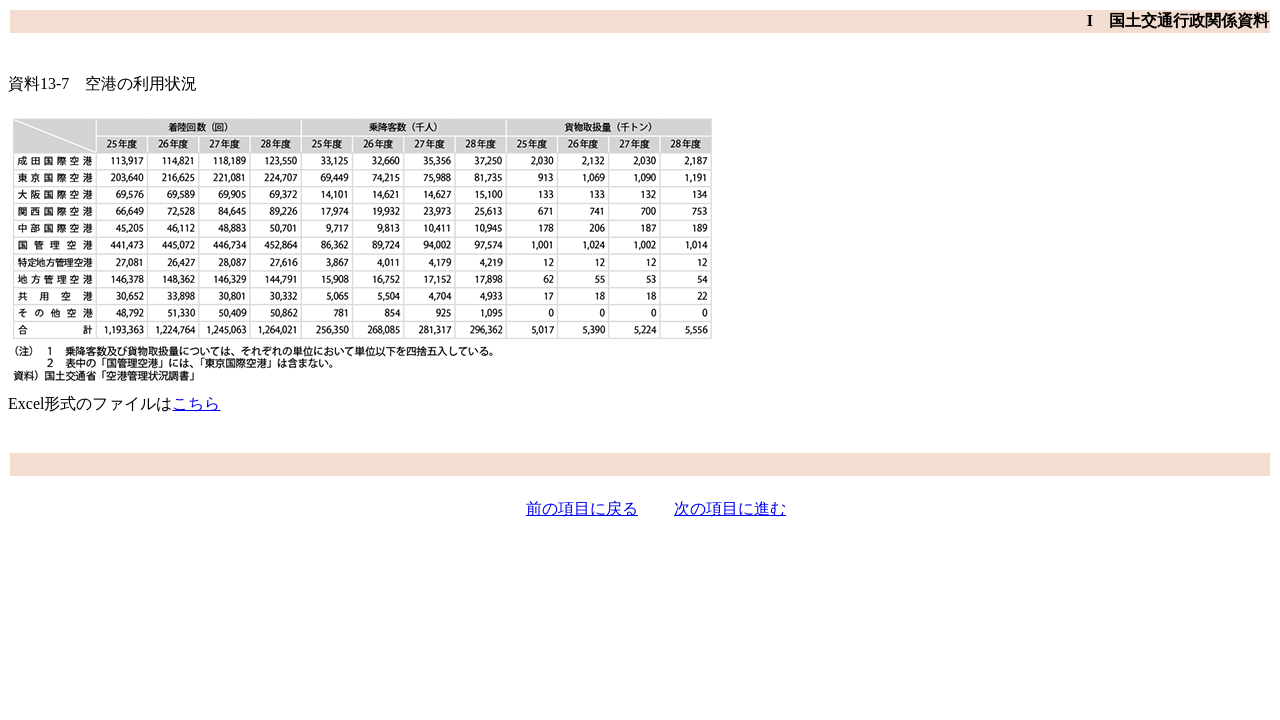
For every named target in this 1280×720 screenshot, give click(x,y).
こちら (196, 403)
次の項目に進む (730, 508)
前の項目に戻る (582, 508)
